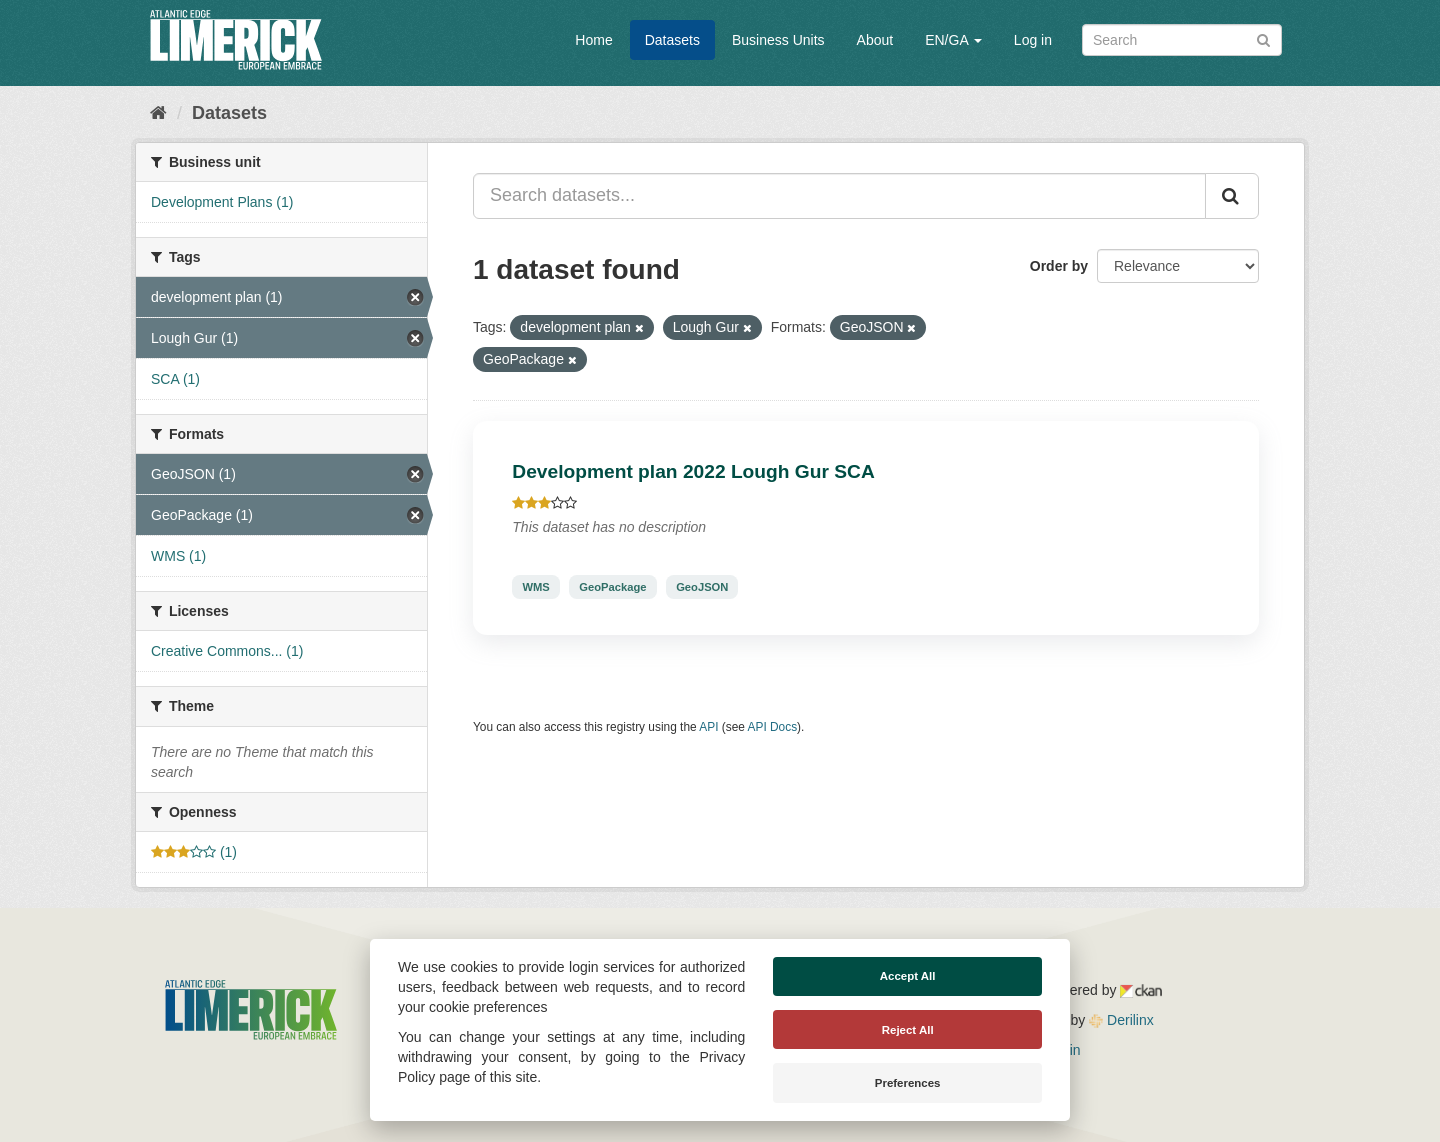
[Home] (158, 113)
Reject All (908, 1030)
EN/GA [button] (953, 40)
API (708, 727)
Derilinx (1121, 1020)
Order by (1059, 266)
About (875, 40)
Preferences (908, 1083)
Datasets (672, 40)
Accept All (908, 976)
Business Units (778, 40)
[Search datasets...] (839, 196)
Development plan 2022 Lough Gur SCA (693, 471)
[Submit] (1263, 38)
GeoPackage (612, 587)
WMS (535, 587)
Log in (1033, 40)
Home (593, 40)
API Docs (773, 727)
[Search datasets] (1182, 40)
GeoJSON (702, 587)
